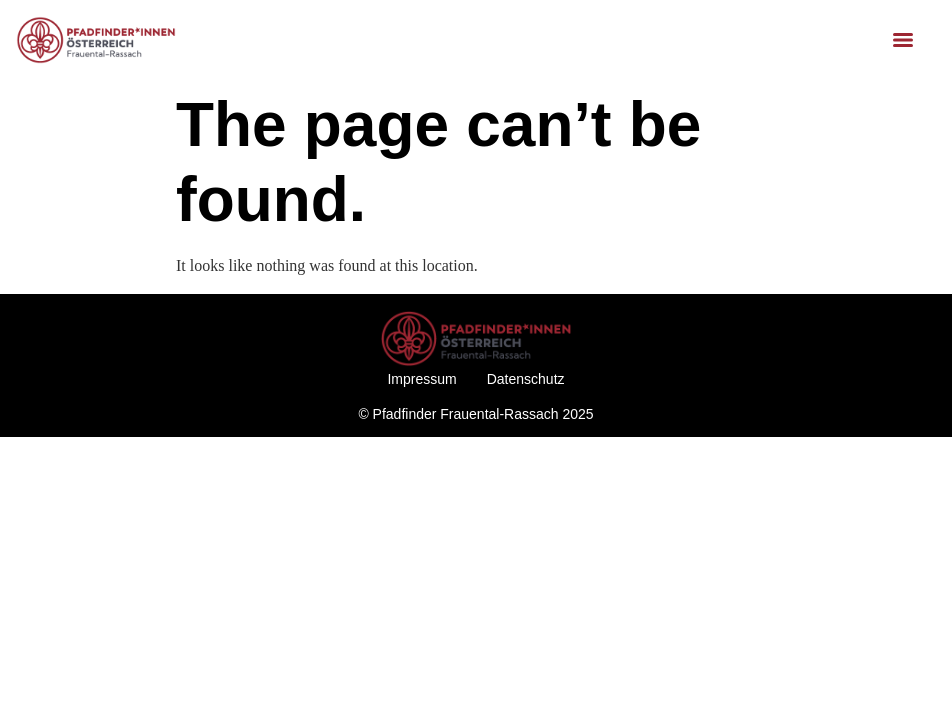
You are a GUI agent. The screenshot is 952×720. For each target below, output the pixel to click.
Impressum (421, 379)
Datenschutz (526, 379)
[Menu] (903, 40)
